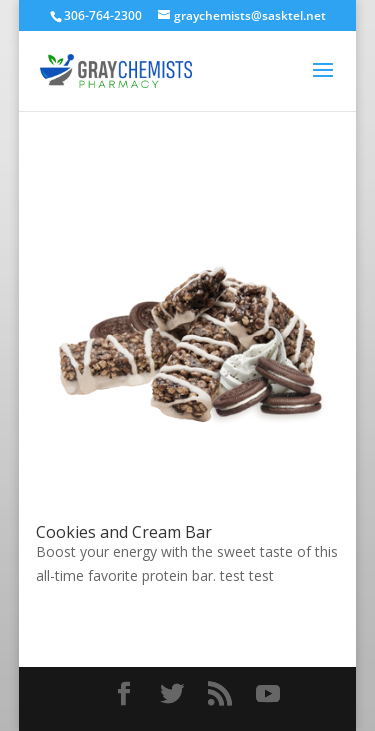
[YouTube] (268, 694)
